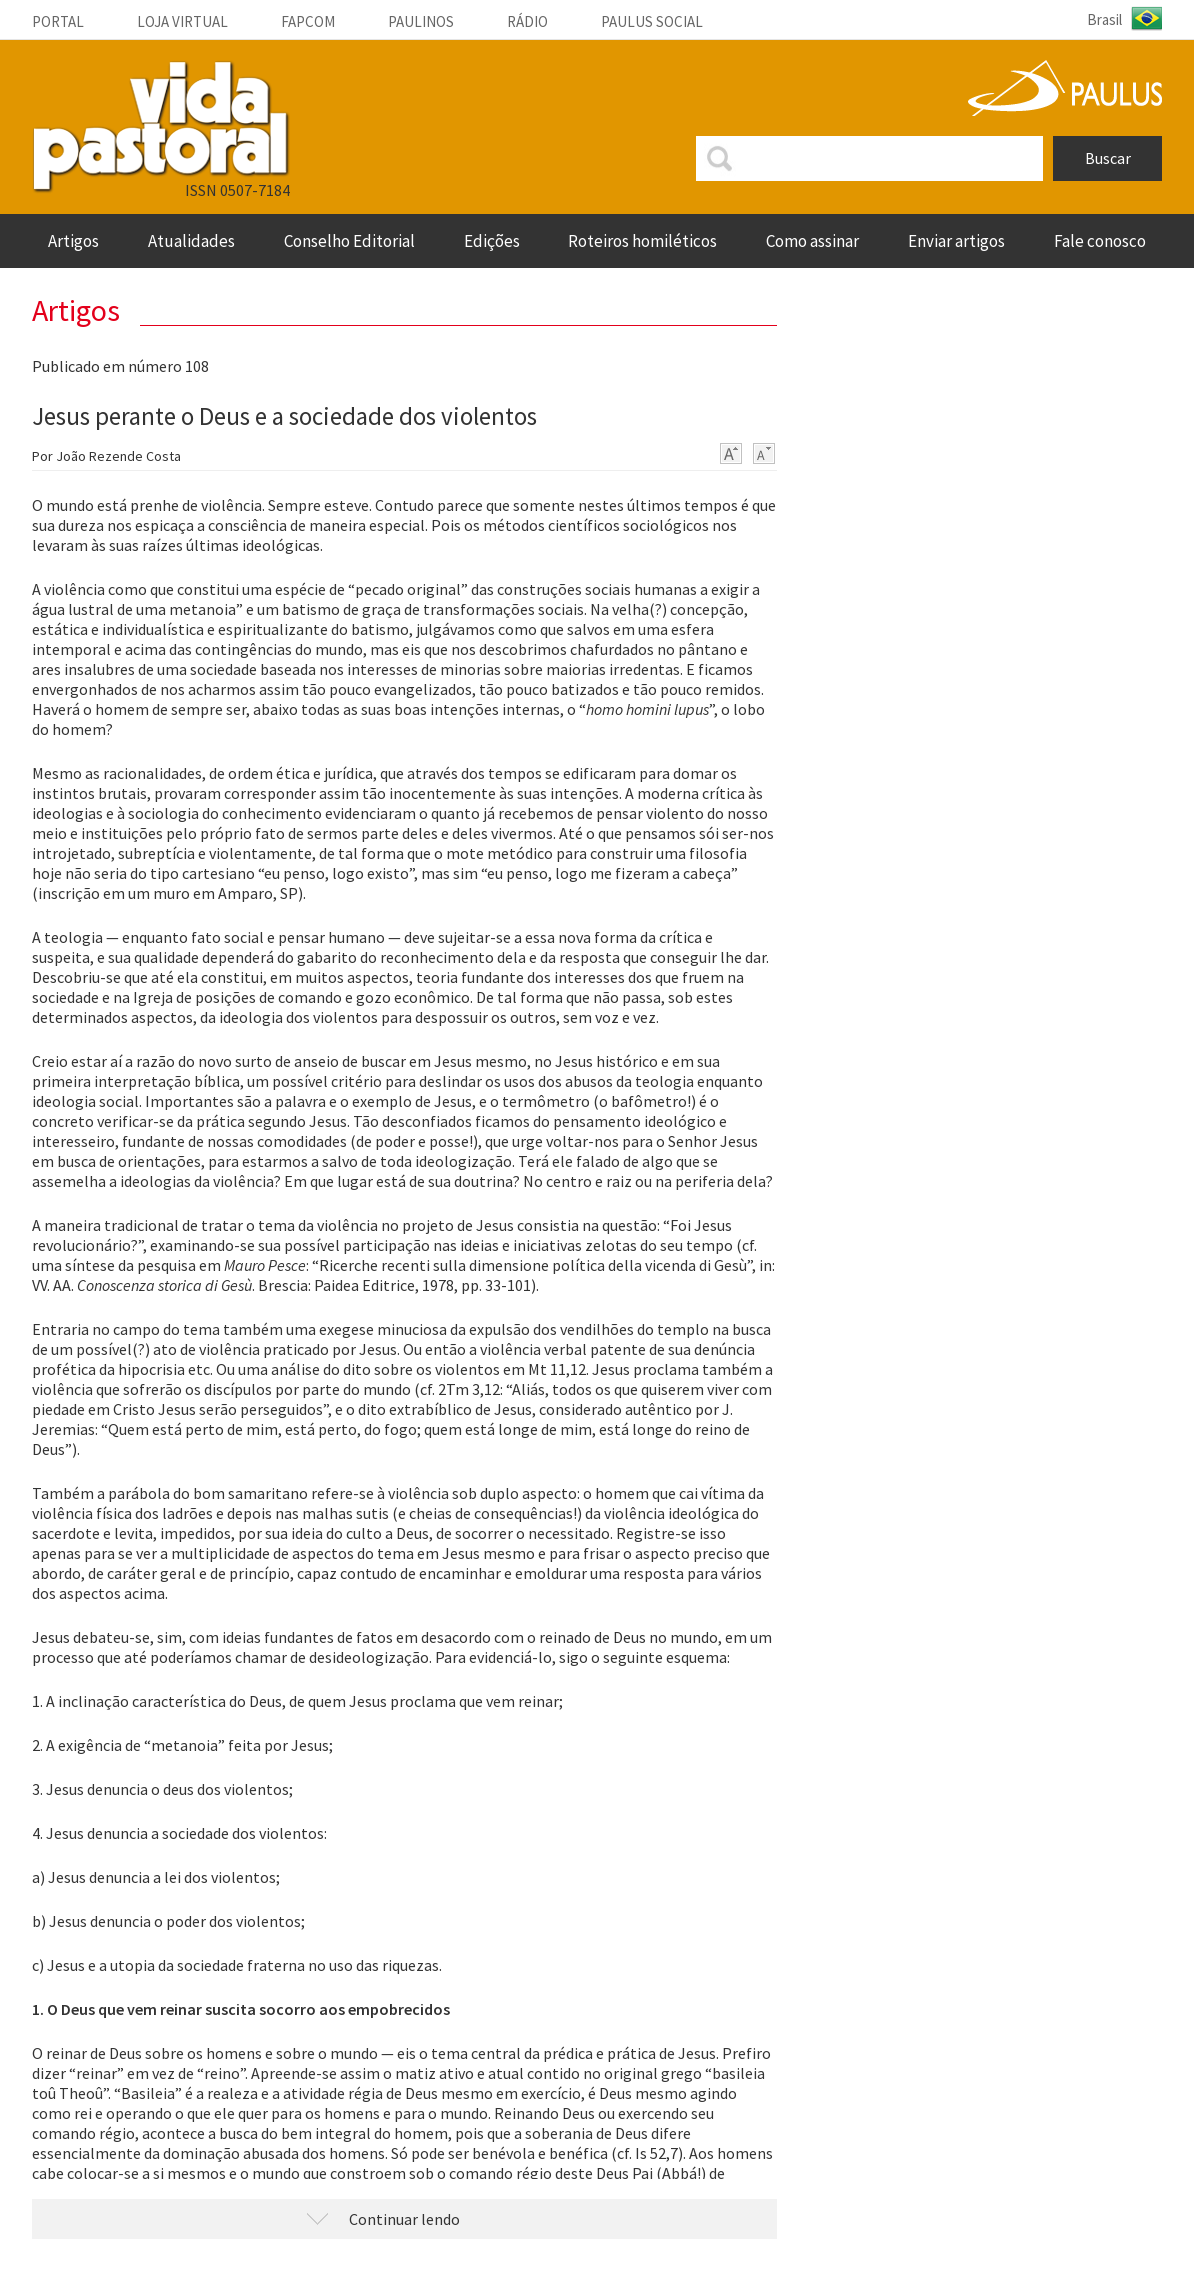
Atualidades (191, 241)
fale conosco (1100, 241)
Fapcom (308, 21)
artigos (73, 241)
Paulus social (652, 21)
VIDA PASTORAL (161, 127)
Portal (58, 21)
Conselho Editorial (349, 241)
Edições (492, 241)
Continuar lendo (404, 2219)
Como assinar (812, 241)
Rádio (527, 21)
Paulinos (421, 21)
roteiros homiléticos (642, 241)
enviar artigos (956, 241)
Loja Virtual (182, 21)
